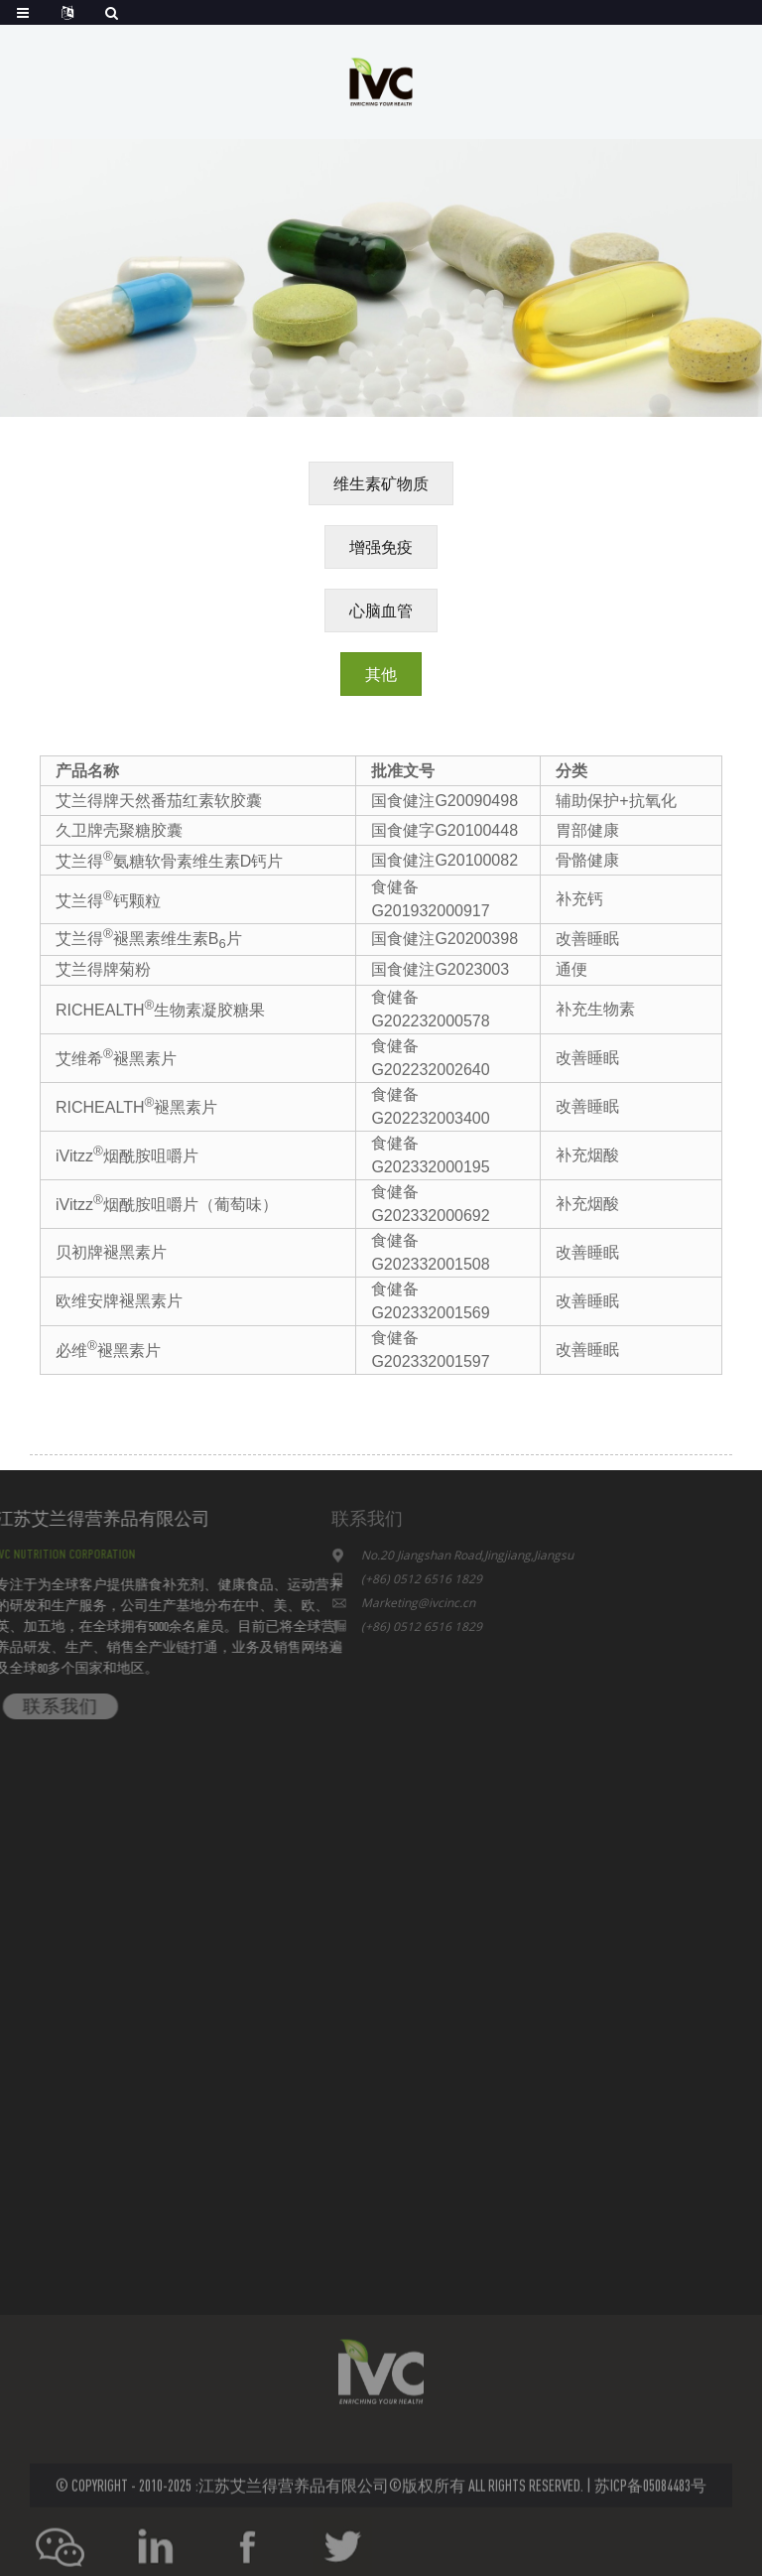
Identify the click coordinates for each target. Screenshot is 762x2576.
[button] (381, 483)
